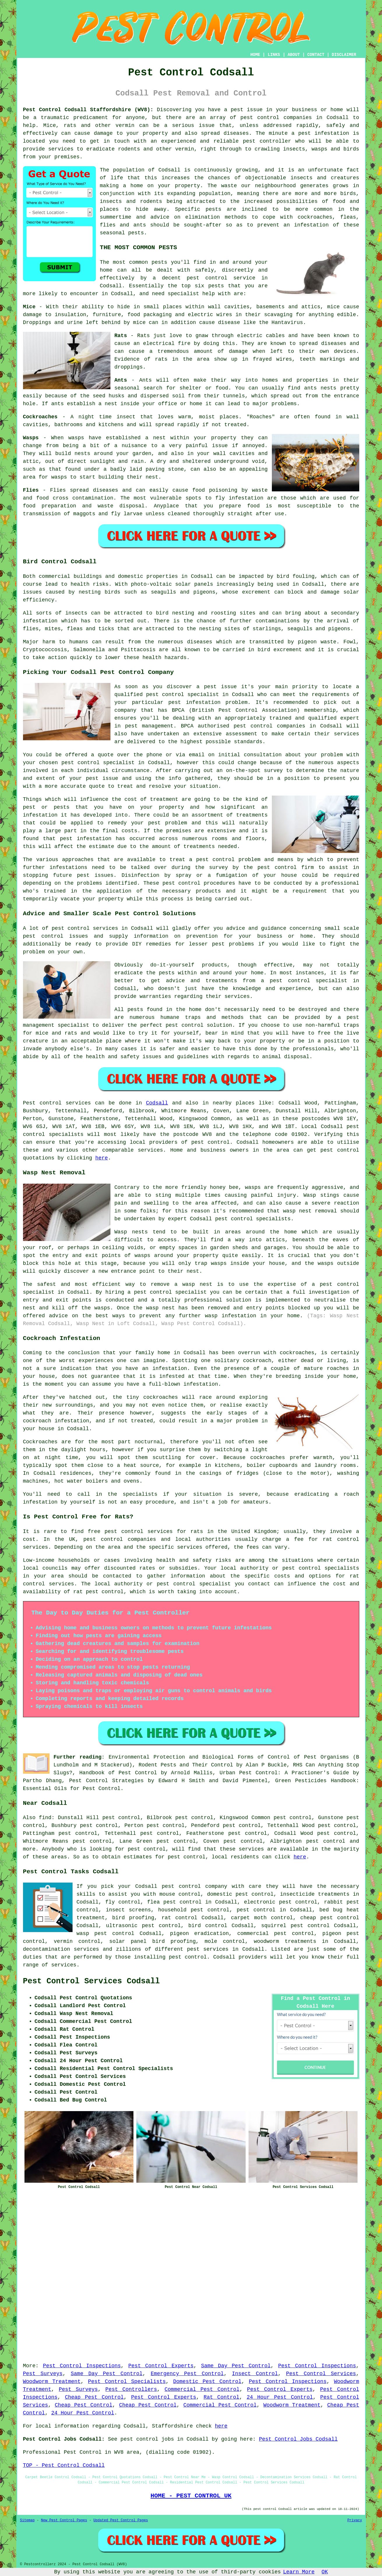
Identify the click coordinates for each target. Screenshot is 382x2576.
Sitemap (27, 2520)
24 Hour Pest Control (280, 2397)
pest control (259, 118)
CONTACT (315, 54)
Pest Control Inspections (82, 2366)
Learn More (299, 2572)
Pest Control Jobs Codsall (298, 2439)
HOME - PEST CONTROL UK (191, 2495)
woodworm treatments (285, 1941)
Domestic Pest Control (207, 2381)
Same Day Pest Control (236, 2366)
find (45, 1818)
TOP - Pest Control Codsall (64, 2465)
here (101, 1158)
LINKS (274, 54)
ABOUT (294, 54)
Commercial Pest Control (202, 2389)
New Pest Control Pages (64, 2520)
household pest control (193, 1910)
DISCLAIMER (344, 54)
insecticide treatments (314, 1894)
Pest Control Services (321, 2374)
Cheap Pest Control (94, 2397)
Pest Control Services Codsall (91, 1981)
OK (325, 2572)
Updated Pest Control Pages (121, 2520)
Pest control (42, 1103)
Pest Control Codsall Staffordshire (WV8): (88, 110)
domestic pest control (240, 1894)
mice (139, 322)
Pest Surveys (43, 2374)
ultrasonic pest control (143, 1926)
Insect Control (255, 2374)
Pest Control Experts (160, 2366)
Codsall (157, 1103)
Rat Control (222, 2397)
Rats (143, 336)
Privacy (354, 2520)
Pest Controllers (131, 2389)
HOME (255, 54)
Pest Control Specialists (127, 2381)
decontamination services (61, 1949)
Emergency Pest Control (187, 2374)
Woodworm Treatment (52, 2381)
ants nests (320, 388)
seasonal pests (122, 233)
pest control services (139, 1531)
